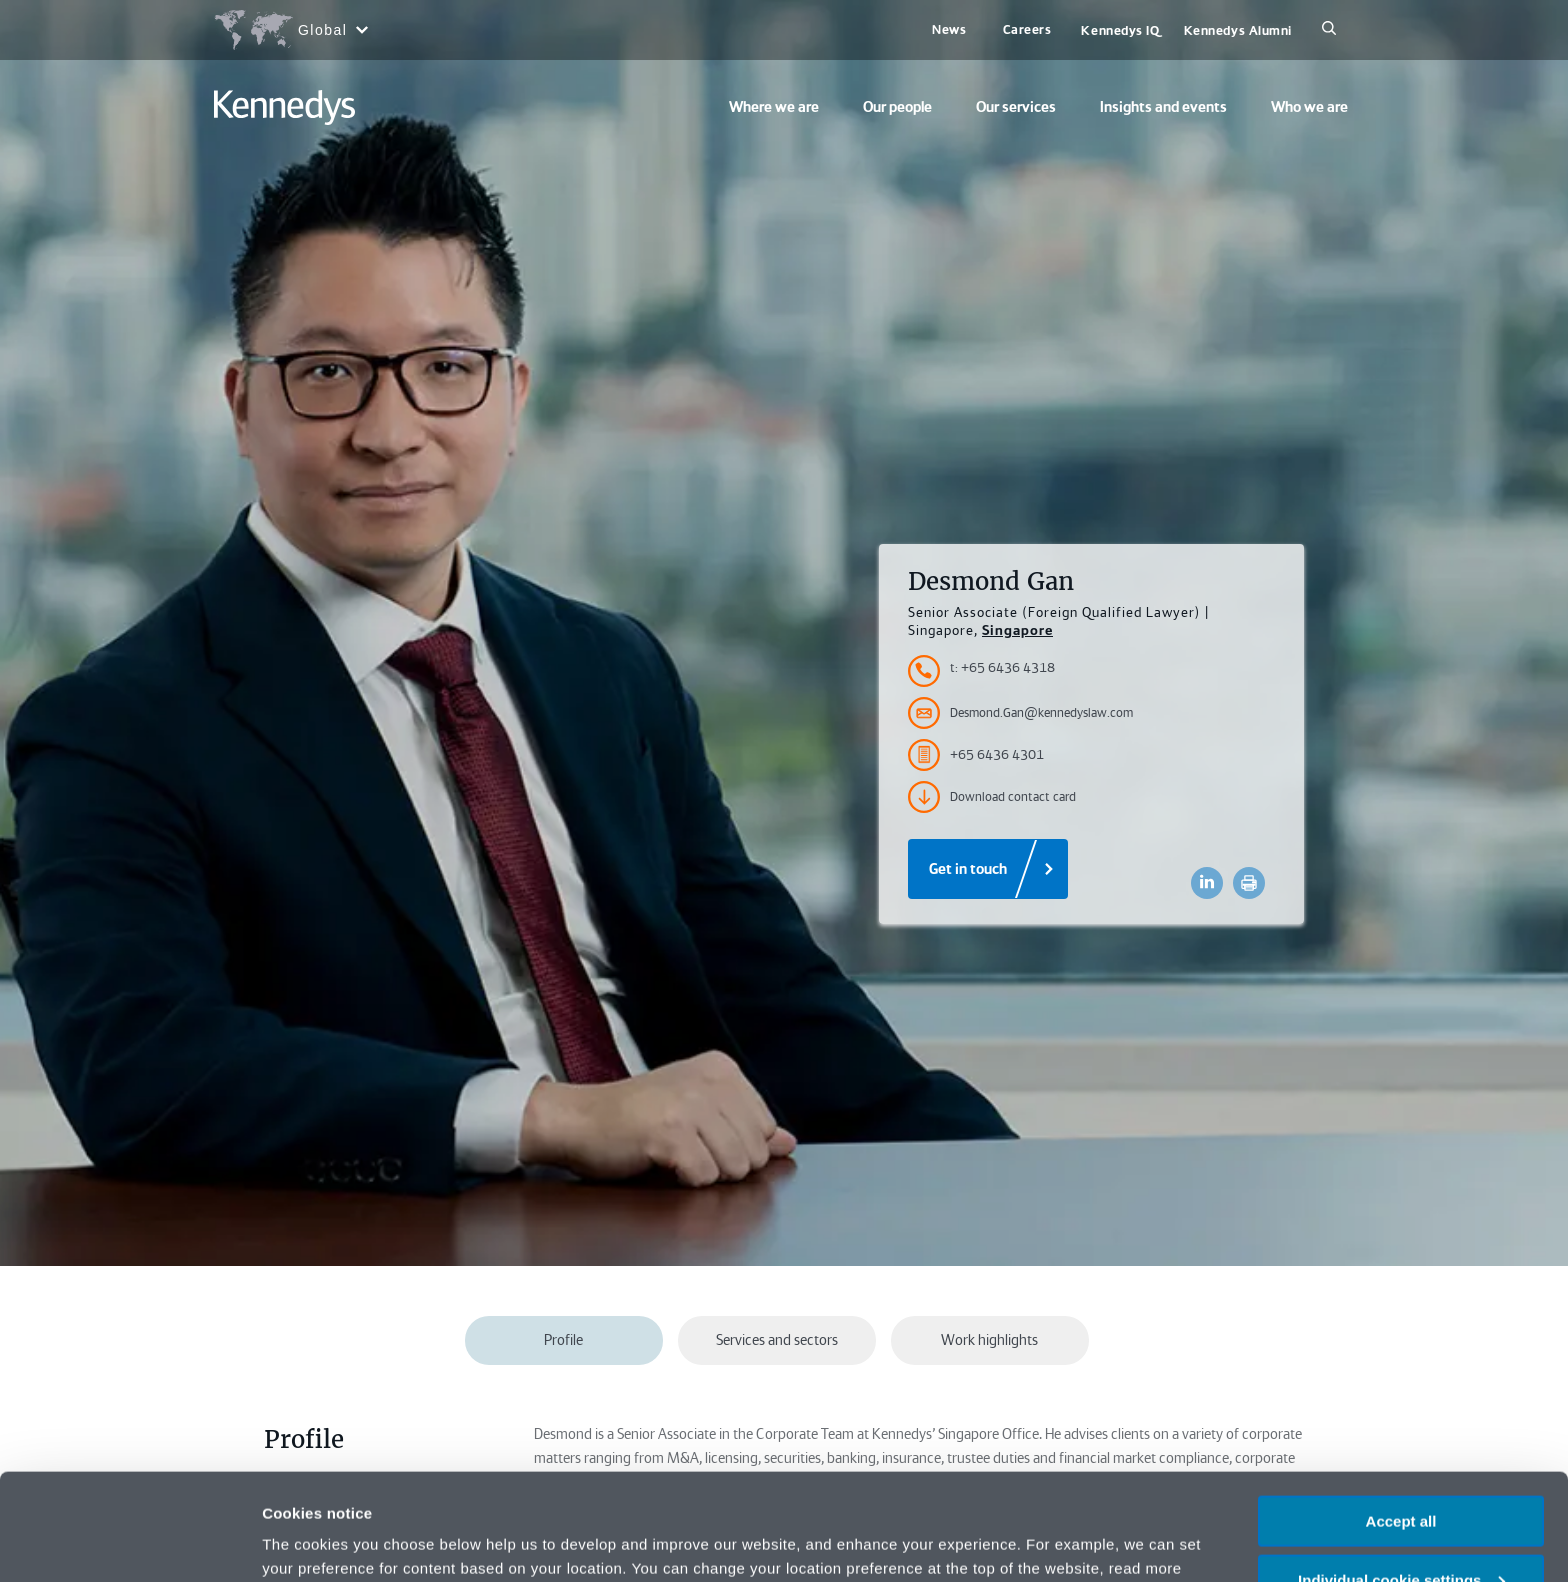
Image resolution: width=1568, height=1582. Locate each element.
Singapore (1017, 630)
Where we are (774, 107)
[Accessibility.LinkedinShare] (1207, 883)
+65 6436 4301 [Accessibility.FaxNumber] (976, 755)
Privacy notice (1090, 1485)
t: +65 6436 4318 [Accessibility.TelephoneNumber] (1002, 667)
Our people (897, 107)
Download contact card (992, 797)
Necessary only (1401, 1532)
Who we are (1309, 107)
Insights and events (1163, 107)
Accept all (1401, 1414)
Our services (1016, 107)
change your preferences (507, 1485)
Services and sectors (777, 1340)
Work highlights (989, 1340)
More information (324, 1541)
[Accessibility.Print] (1249, 883)
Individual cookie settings (1401, 1473)
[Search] (1329, 30)
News (949, 29)
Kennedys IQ (1120, 30)
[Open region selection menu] (290, 30)
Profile (563, 1340)
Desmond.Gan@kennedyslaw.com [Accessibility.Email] (1020, 713)
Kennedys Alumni (1238, 30)
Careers (1027, 29)
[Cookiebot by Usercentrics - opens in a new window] (129, 1543)
